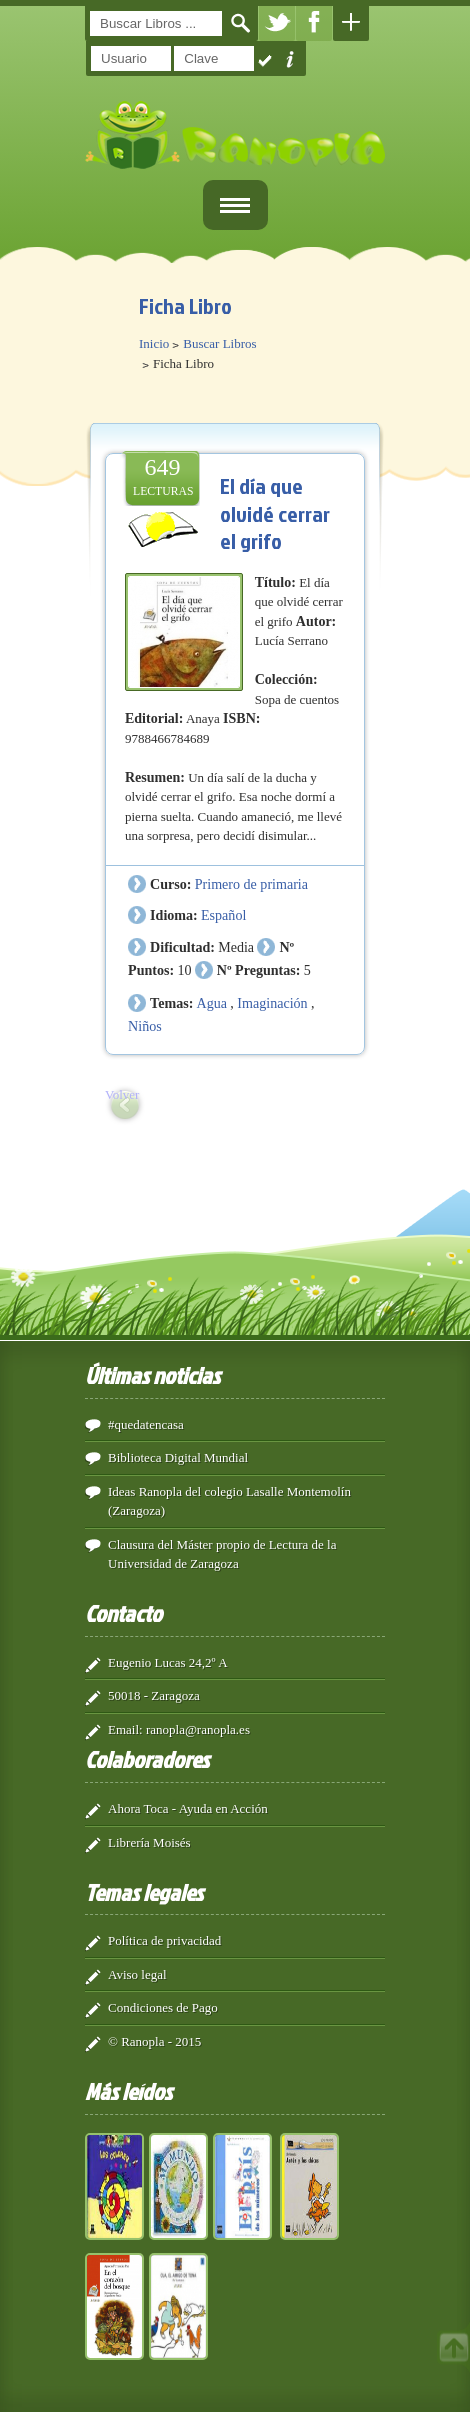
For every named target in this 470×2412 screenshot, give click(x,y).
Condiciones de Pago (163, 2007)
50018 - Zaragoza (154, 1695)
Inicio (154, 343)
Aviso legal (137, 1974)
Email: (125, 1729)
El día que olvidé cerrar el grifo (275, 513)
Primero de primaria (251, 884)
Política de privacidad (164, 1940)
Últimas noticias (152, 1375)
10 (184, 970)
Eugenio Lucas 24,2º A (168, 1662)
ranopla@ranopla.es (198, 1729)
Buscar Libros (219, 343)
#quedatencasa (146, 1424)
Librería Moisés (149, 1842)
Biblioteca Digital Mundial (178, 1457)
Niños (145, 1026)
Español (223, 915)
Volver (122, 1094)
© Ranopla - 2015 (154, 2041)
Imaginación (272, 1003)
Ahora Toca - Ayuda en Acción (188, 1808)
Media (236, 947)
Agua (212, 1003)
